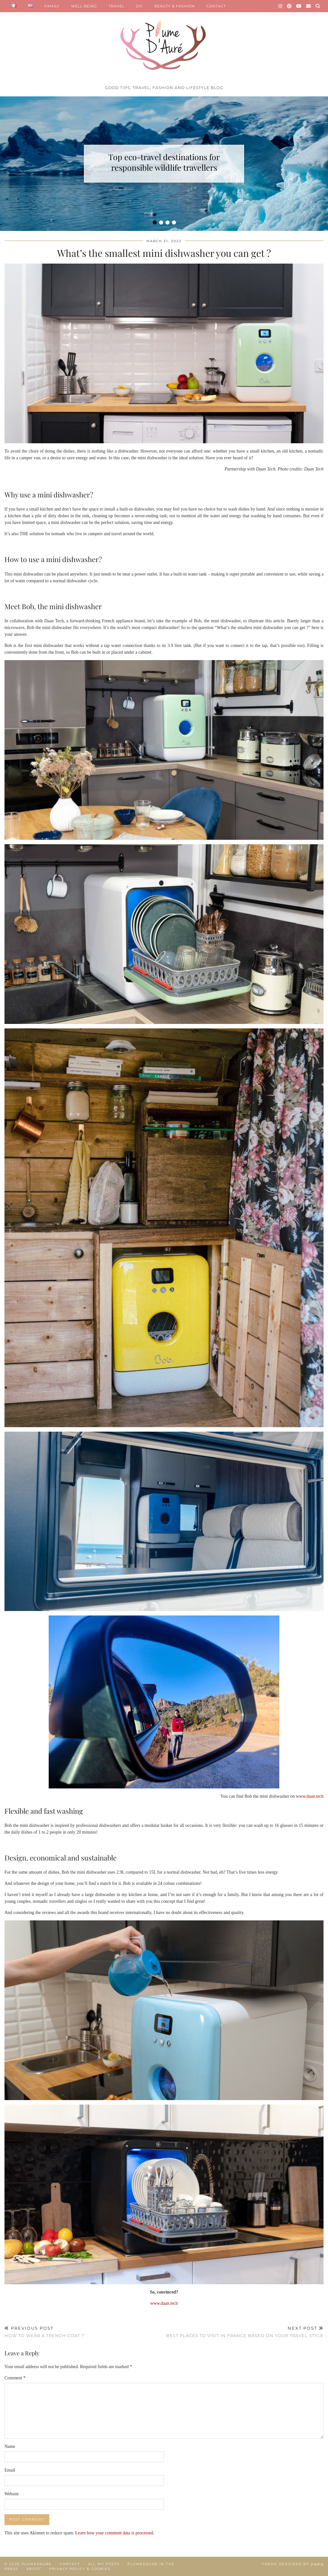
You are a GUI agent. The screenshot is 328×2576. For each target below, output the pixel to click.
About (33, 2569)
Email (9, 2470)
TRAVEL (116, 6)
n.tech (318, 1796)
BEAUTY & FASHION (174, 6)
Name (9, 2446)
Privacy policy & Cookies (80, 2569)
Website (11, 2493)
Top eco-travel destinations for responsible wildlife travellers (164, 162)
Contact (70, 2564)
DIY (139, 6)
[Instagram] (280, 6)
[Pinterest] (289, 6)
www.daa (304, 1796)
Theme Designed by (293, 2564)
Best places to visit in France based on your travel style (245, 2332)
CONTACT (216, 6)
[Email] (308, 6)
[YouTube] (299, 6)
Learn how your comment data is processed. (114, 2533)
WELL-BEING (84, 6)
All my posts (103, 2564)
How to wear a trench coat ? (44, 2332)
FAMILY (52, 6)
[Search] (318, 6)
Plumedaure (36, 2564)
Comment (15, 2378)
